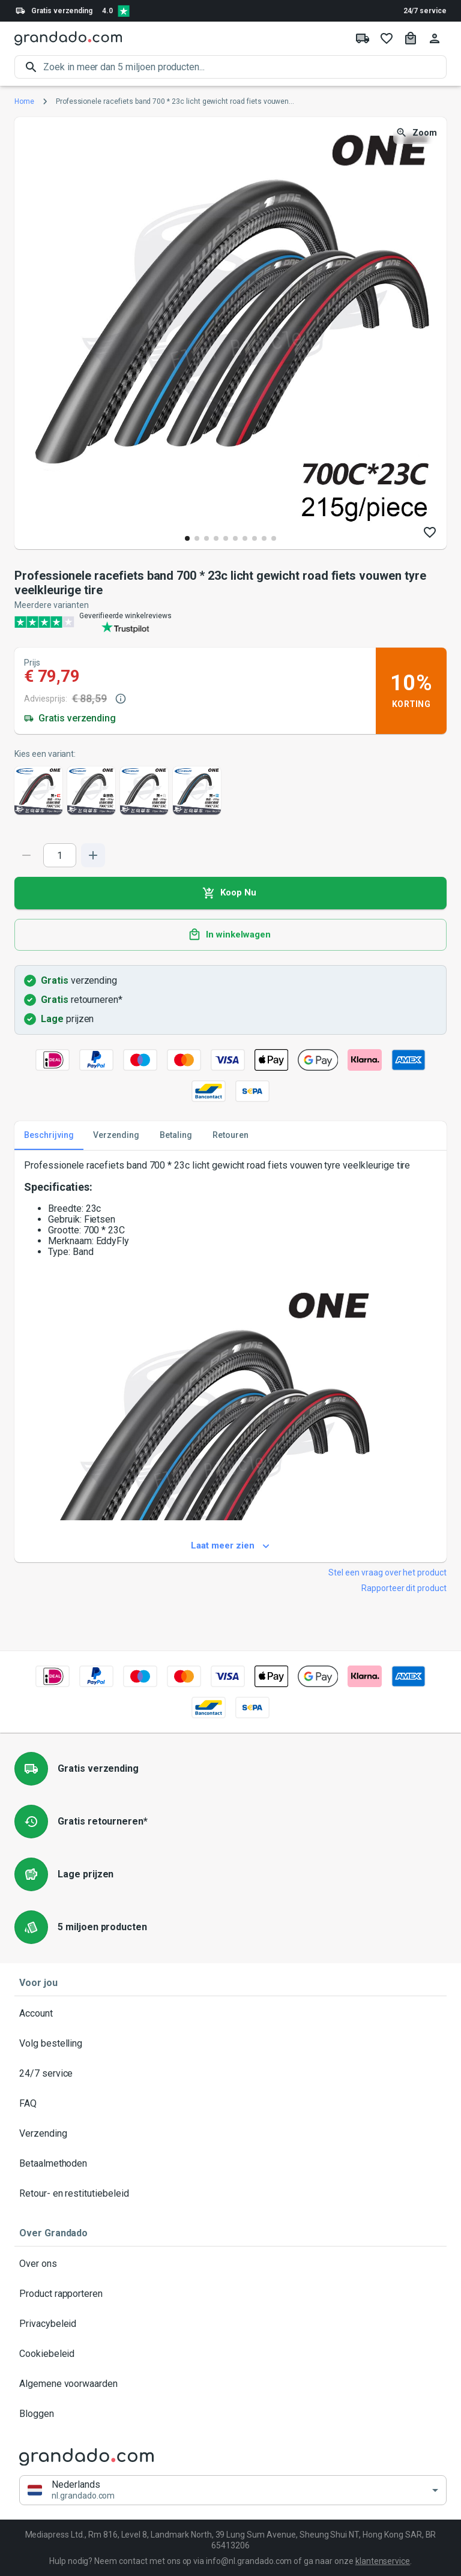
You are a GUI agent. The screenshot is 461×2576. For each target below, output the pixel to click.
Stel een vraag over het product (387, 1572)
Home (24, 101)
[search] (245, 67)
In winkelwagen (230, 935)
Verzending (230, 2134)
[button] (233, 2490)
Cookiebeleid (230, 2354)
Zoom (417, 133)
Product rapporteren (230, 2294)
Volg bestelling (230, 2044)
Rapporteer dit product (404, 1588)
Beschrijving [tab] (48, 1135)
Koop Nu (230, 893)
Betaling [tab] (176, 1135)
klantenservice (382, 2561)
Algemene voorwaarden (230, 2384)
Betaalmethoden (230, 2164)
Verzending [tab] (116, 1135)
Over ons (230, 2264)
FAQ (230, 2104)
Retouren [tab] (230, 1135)
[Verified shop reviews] (124, 11)
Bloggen (230, 2414)
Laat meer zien (230, 1546)
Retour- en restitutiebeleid (230, 2194)
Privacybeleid (230, 2324)
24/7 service (425, 11)
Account (230, 2014)
